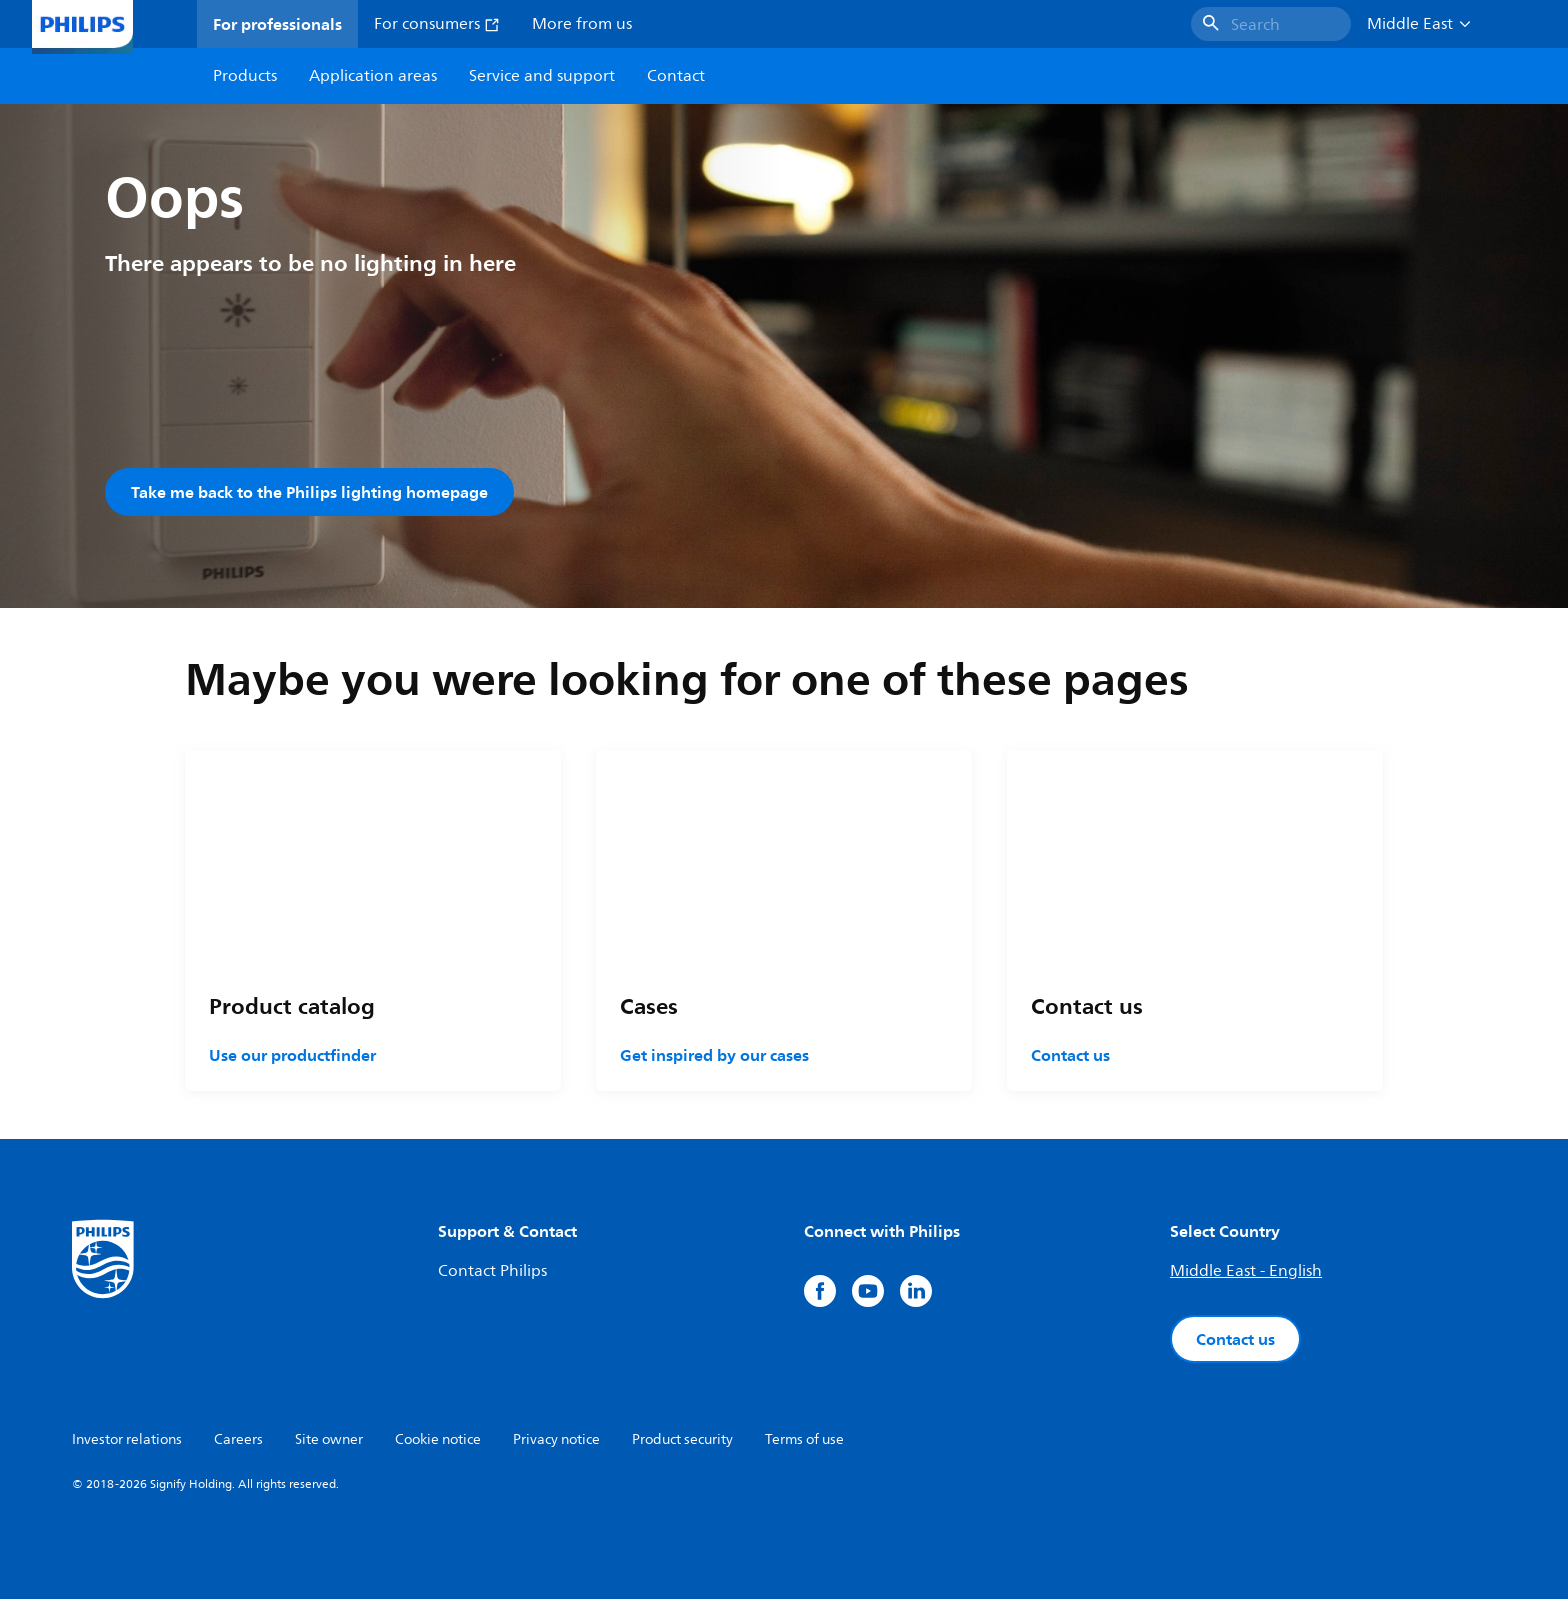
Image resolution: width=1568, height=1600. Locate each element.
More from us (582, 24)
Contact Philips (492, 1272)
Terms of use (804, 1440)
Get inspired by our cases (714, 1056)
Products (245, 76)
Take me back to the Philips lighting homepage (309, 492)
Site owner (329, 1440)
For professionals (277, 24)
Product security (682, 1440)
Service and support (542, 76)
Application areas (373, 76)
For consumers (437, 24)
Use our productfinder (292, 1056)
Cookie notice (438, 1440)
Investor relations (127, 1440)
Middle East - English (1246, 1272)
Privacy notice (556, 1440)
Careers (238, 1440)
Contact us (1070, 1056)
